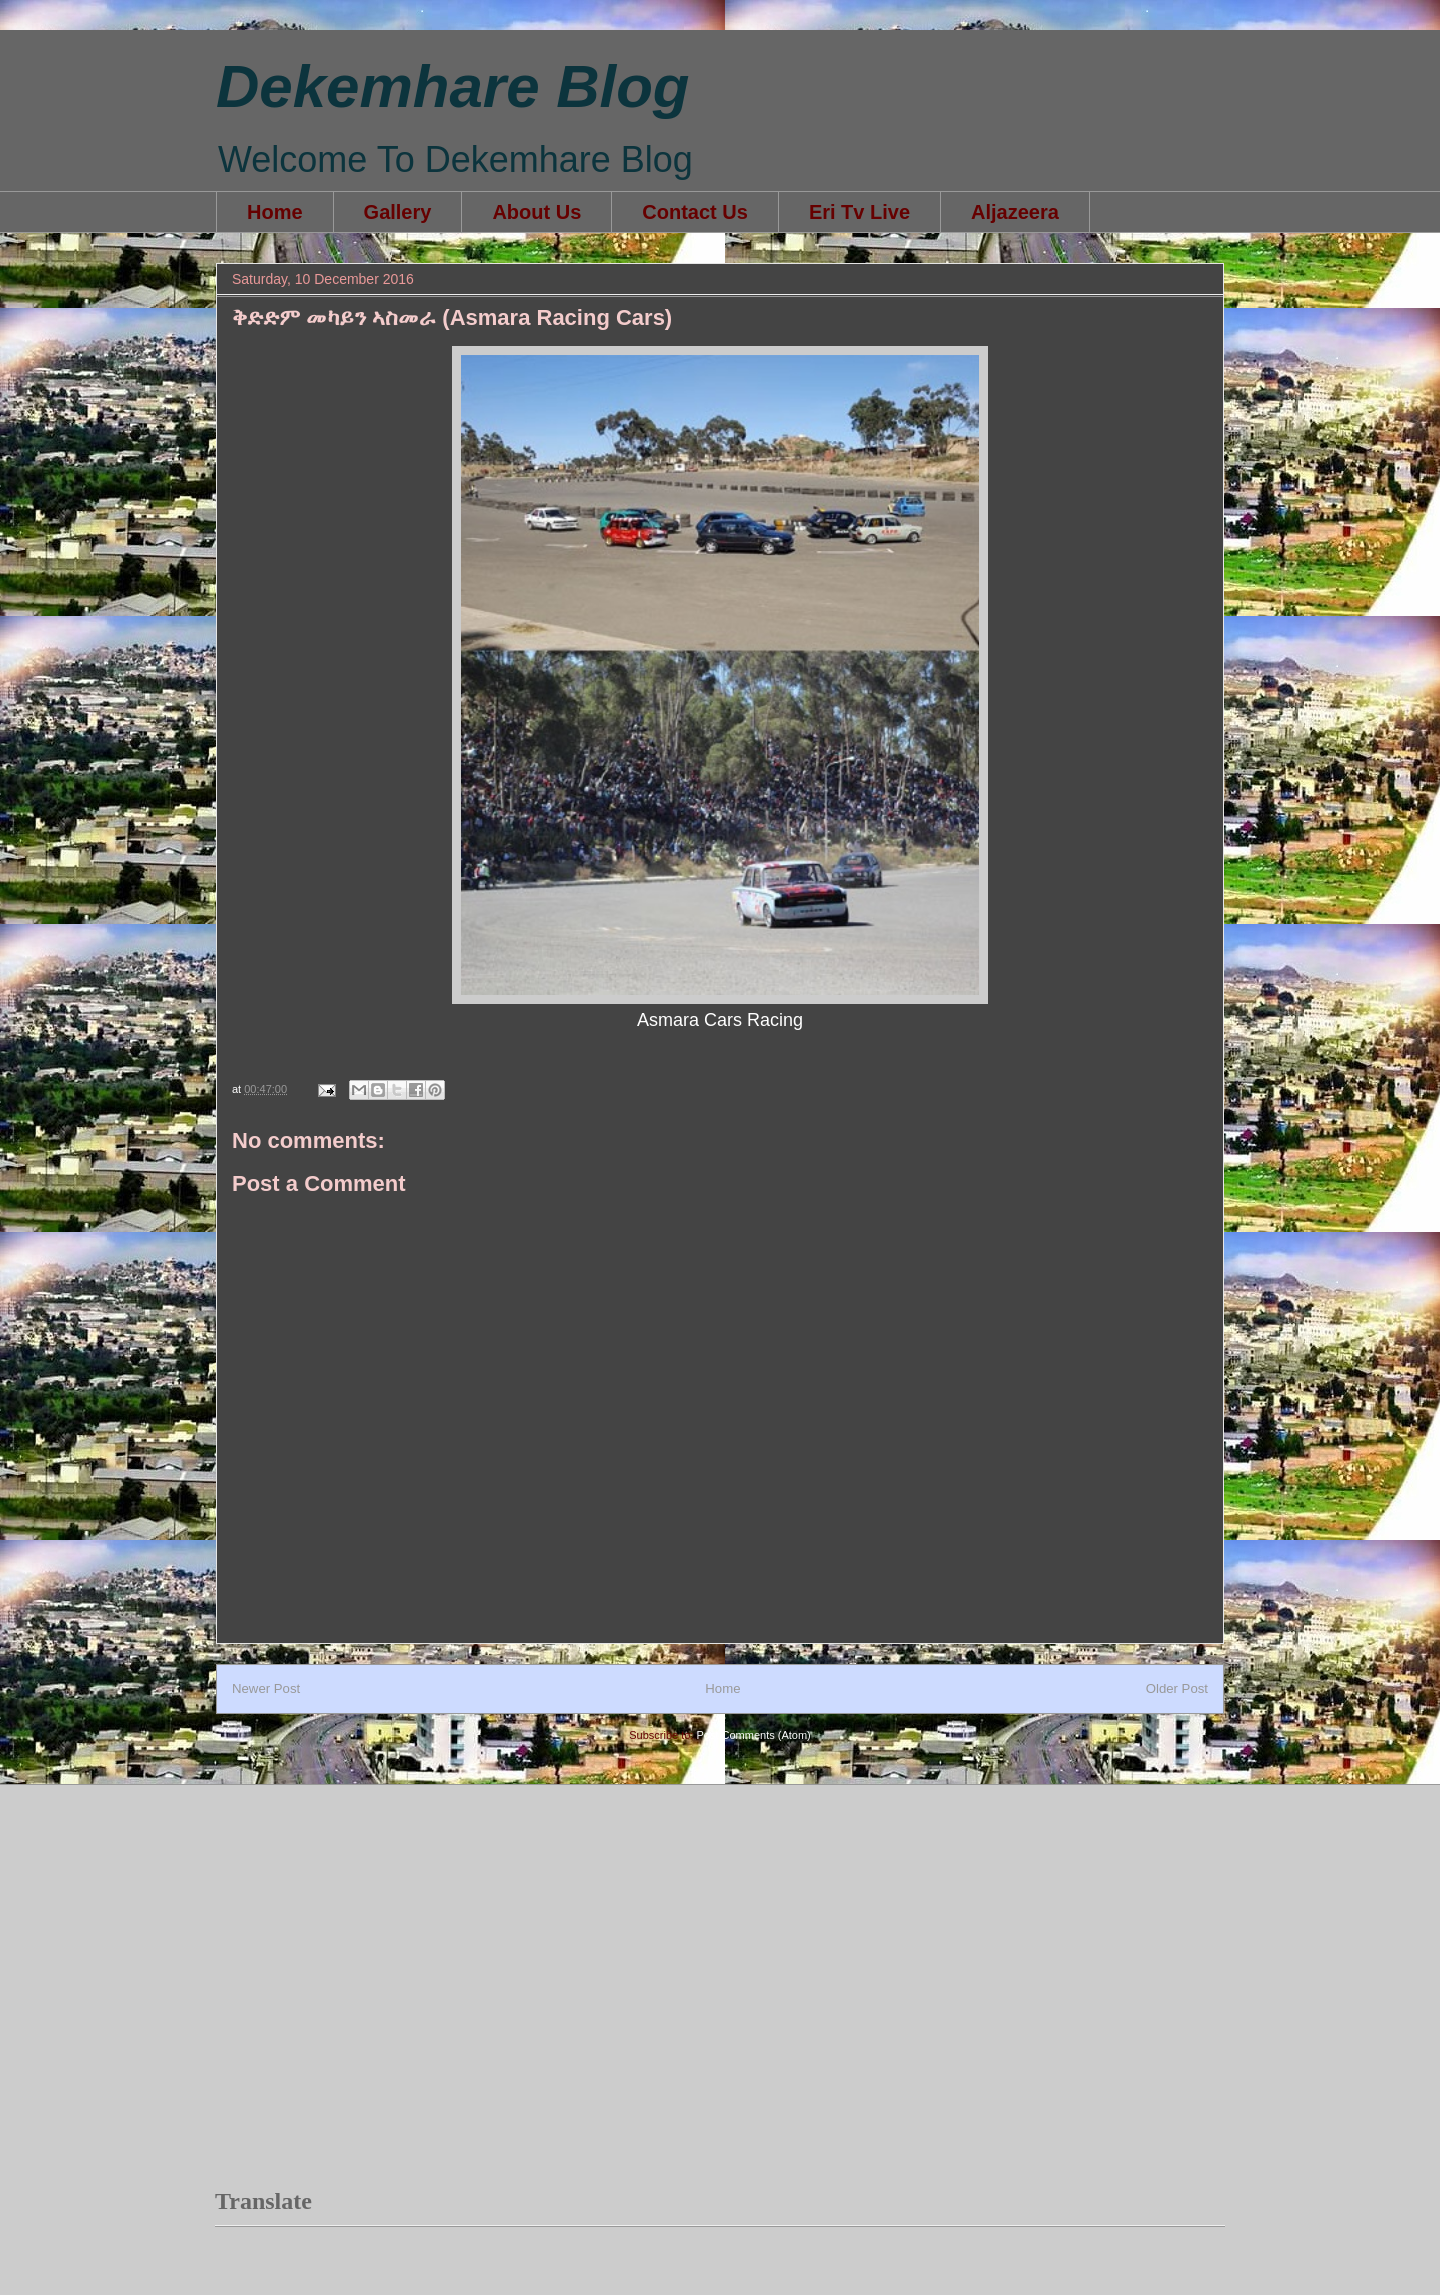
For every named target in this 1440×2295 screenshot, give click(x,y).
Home (275, 212)
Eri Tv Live (859, 212)
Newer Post (266, 1688)
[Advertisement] (579, 1860)
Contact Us (695, 212)
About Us (536, 212)
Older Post (1177, 1688)
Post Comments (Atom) (753, 1735)
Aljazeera (1015, 212)
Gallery (398, 212)
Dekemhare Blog (453, 86)
